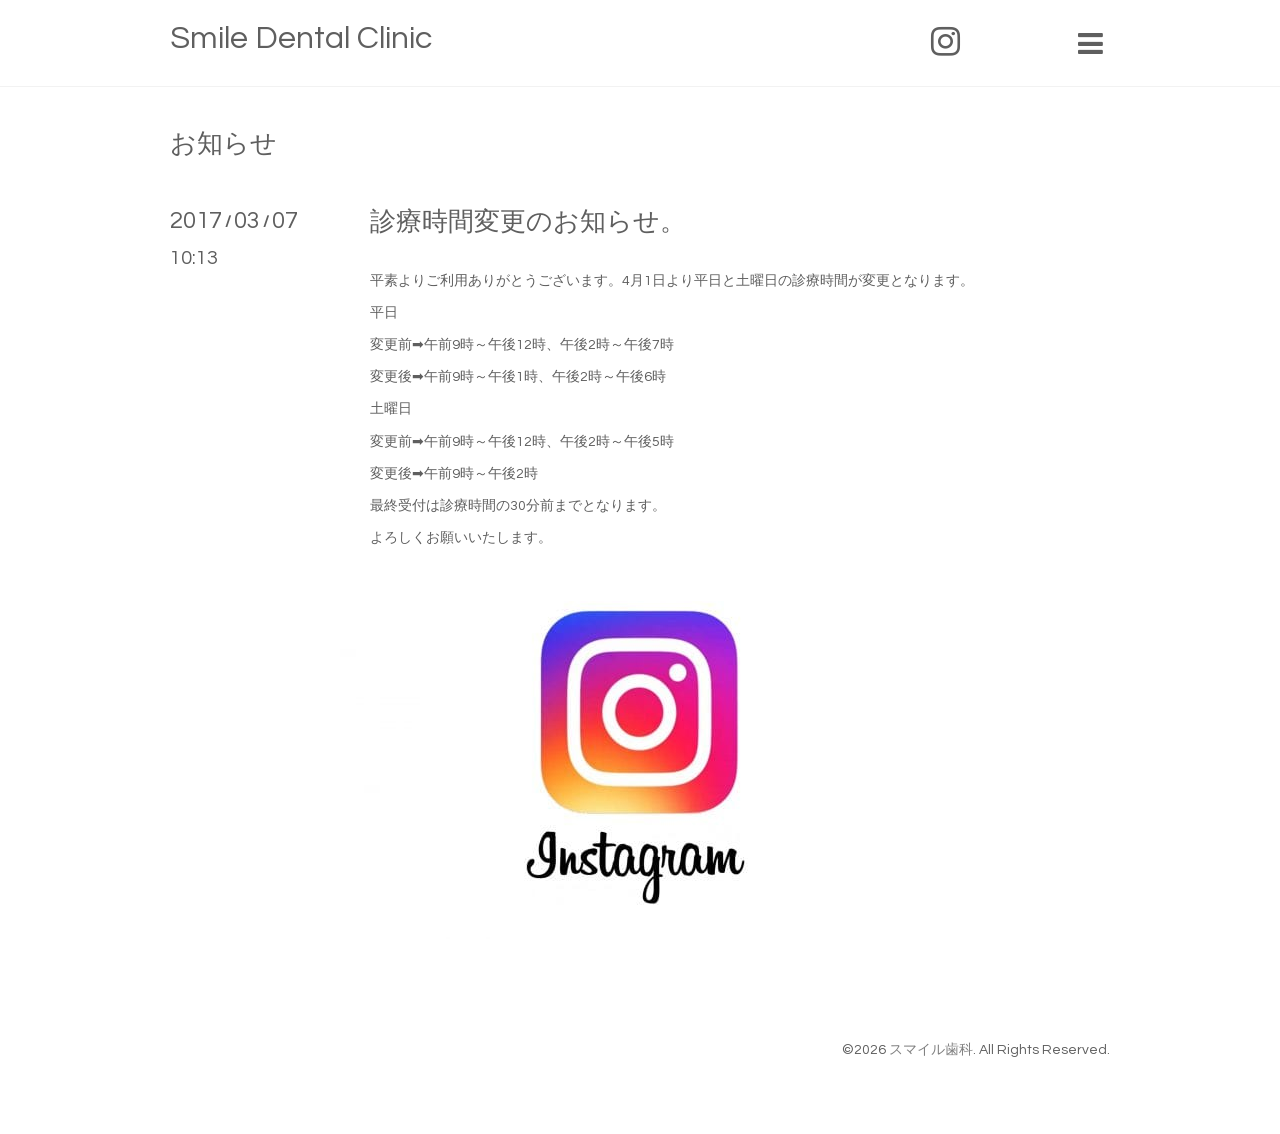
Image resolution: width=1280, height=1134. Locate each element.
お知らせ (223, 144)
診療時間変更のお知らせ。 (528, 222)
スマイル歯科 (931, 1050)
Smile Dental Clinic (301, 38)
